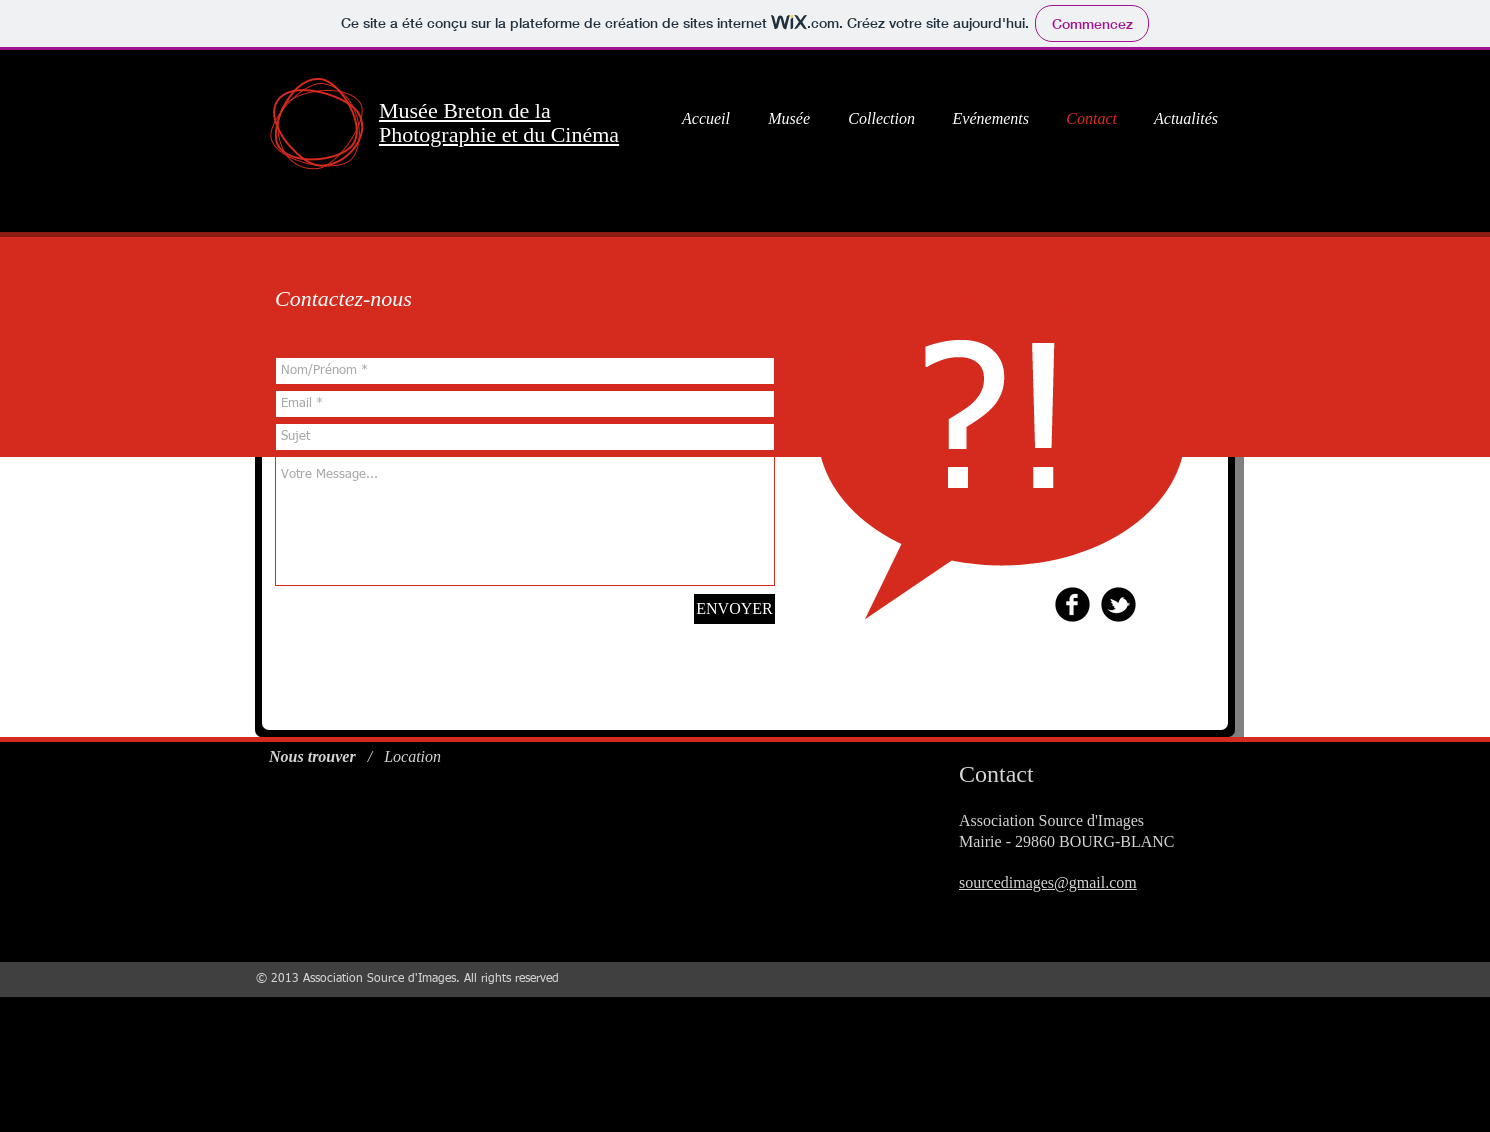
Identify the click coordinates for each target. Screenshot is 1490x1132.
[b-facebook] (1072, 604)
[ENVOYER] (734, 609)
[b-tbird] (1118, 604)
